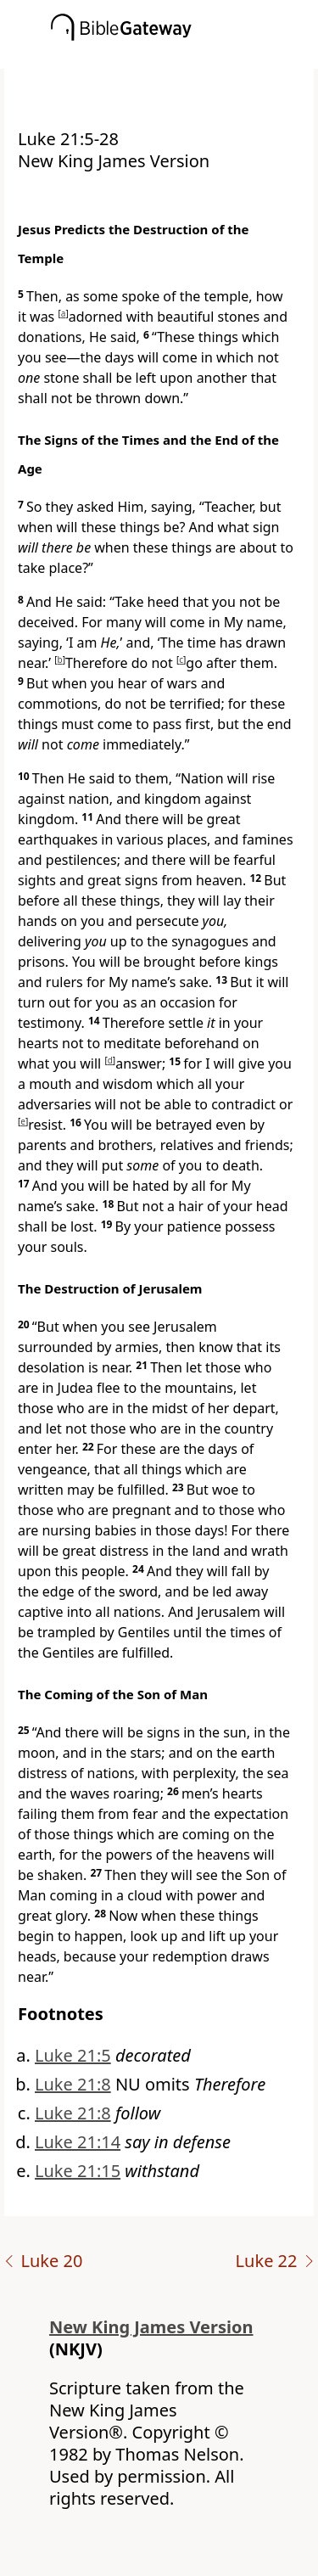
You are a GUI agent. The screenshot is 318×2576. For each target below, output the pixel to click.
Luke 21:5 (73, 2055)
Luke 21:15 (77, 2170)
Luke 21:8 (73, 2084)
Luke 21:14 (77, 2141)
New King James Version (151, 2326)
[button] (184, 57)
